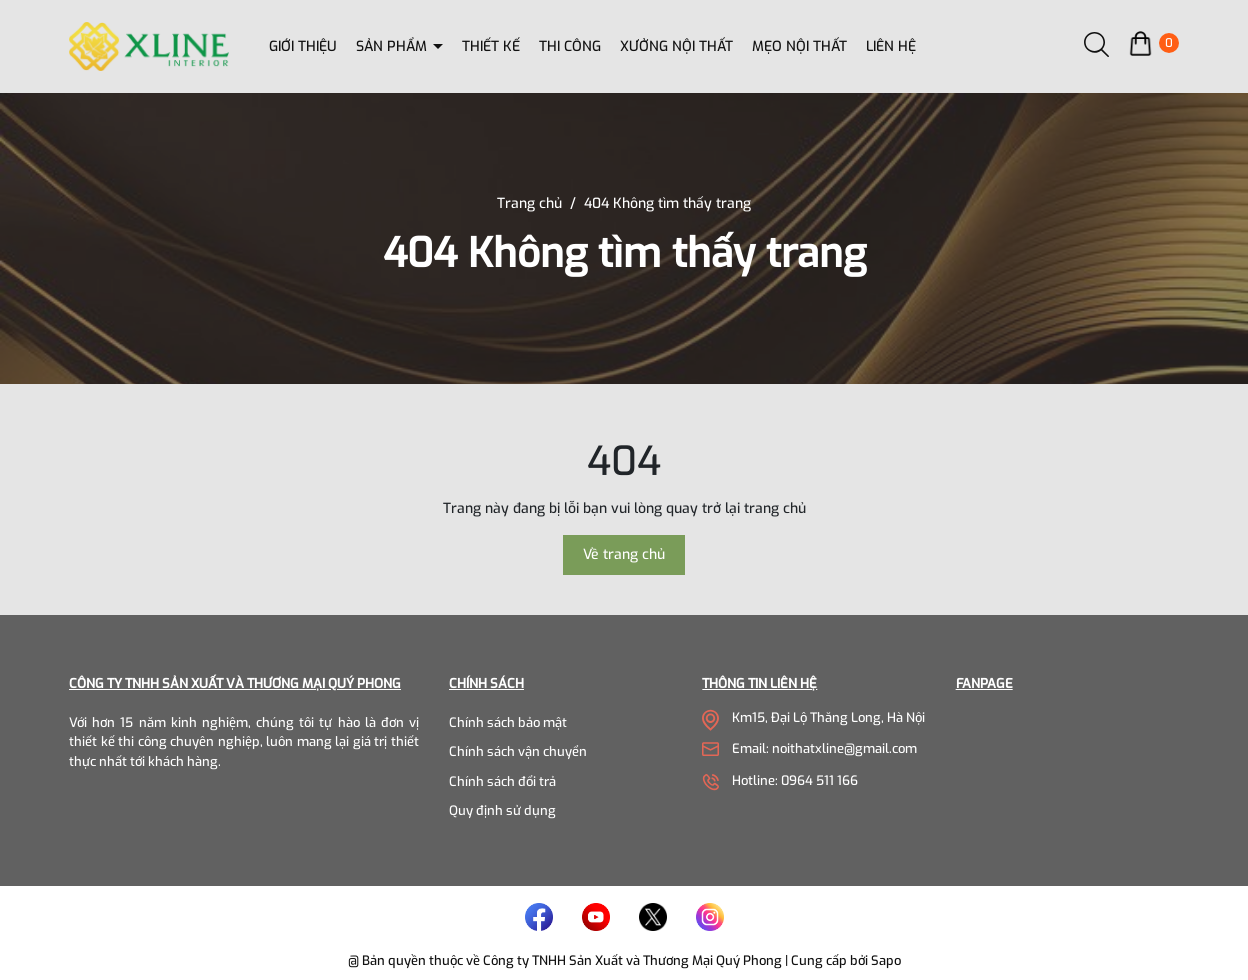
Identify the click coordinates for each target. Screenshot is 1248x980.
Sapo (886, 960)
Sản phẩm (393, 46)
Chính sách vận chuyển (518, 751)
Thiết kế (491, 46)
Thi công (570, 46)
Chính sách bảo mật (508, 722)
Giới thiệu (303, 46)
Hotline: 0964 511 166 (795, 780)
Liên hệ (891, 46)
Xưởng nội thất (676, 46)
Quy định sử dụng (502, 810)
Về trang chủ (624, 554)
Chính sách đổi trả (502, 781)
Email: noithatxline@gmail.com (824, 748)
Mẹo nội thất (799, 46)
